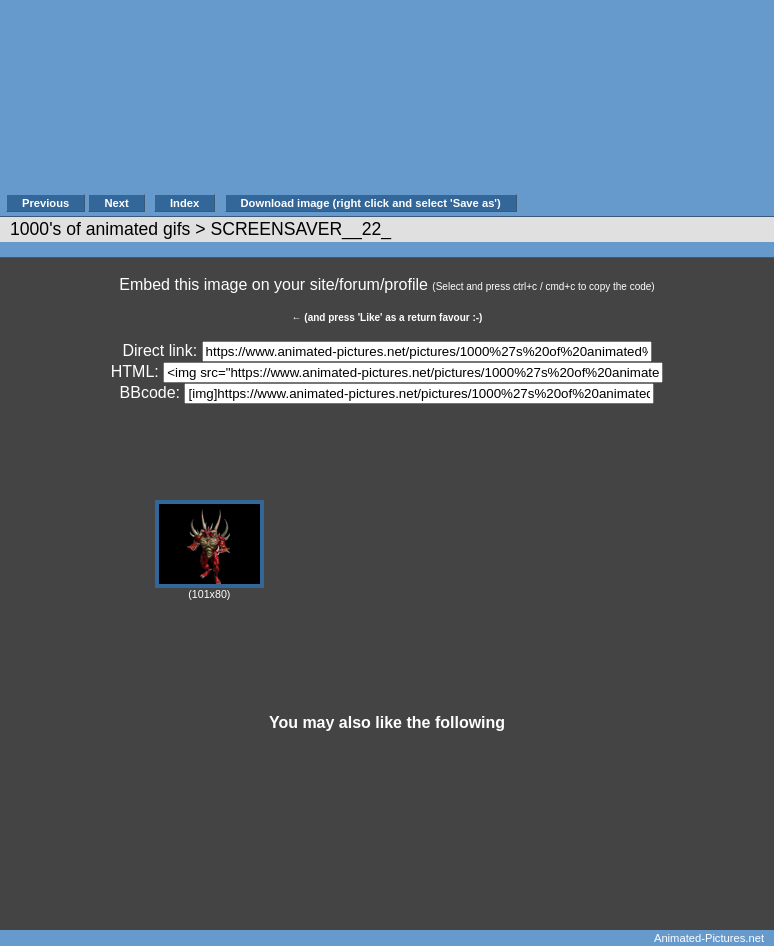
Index (184, 203)
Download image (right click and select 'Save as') (371, 203)
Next (116, 203)
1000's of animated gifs (100, 229)
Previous (45, 203)
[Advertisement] (644, 107)
